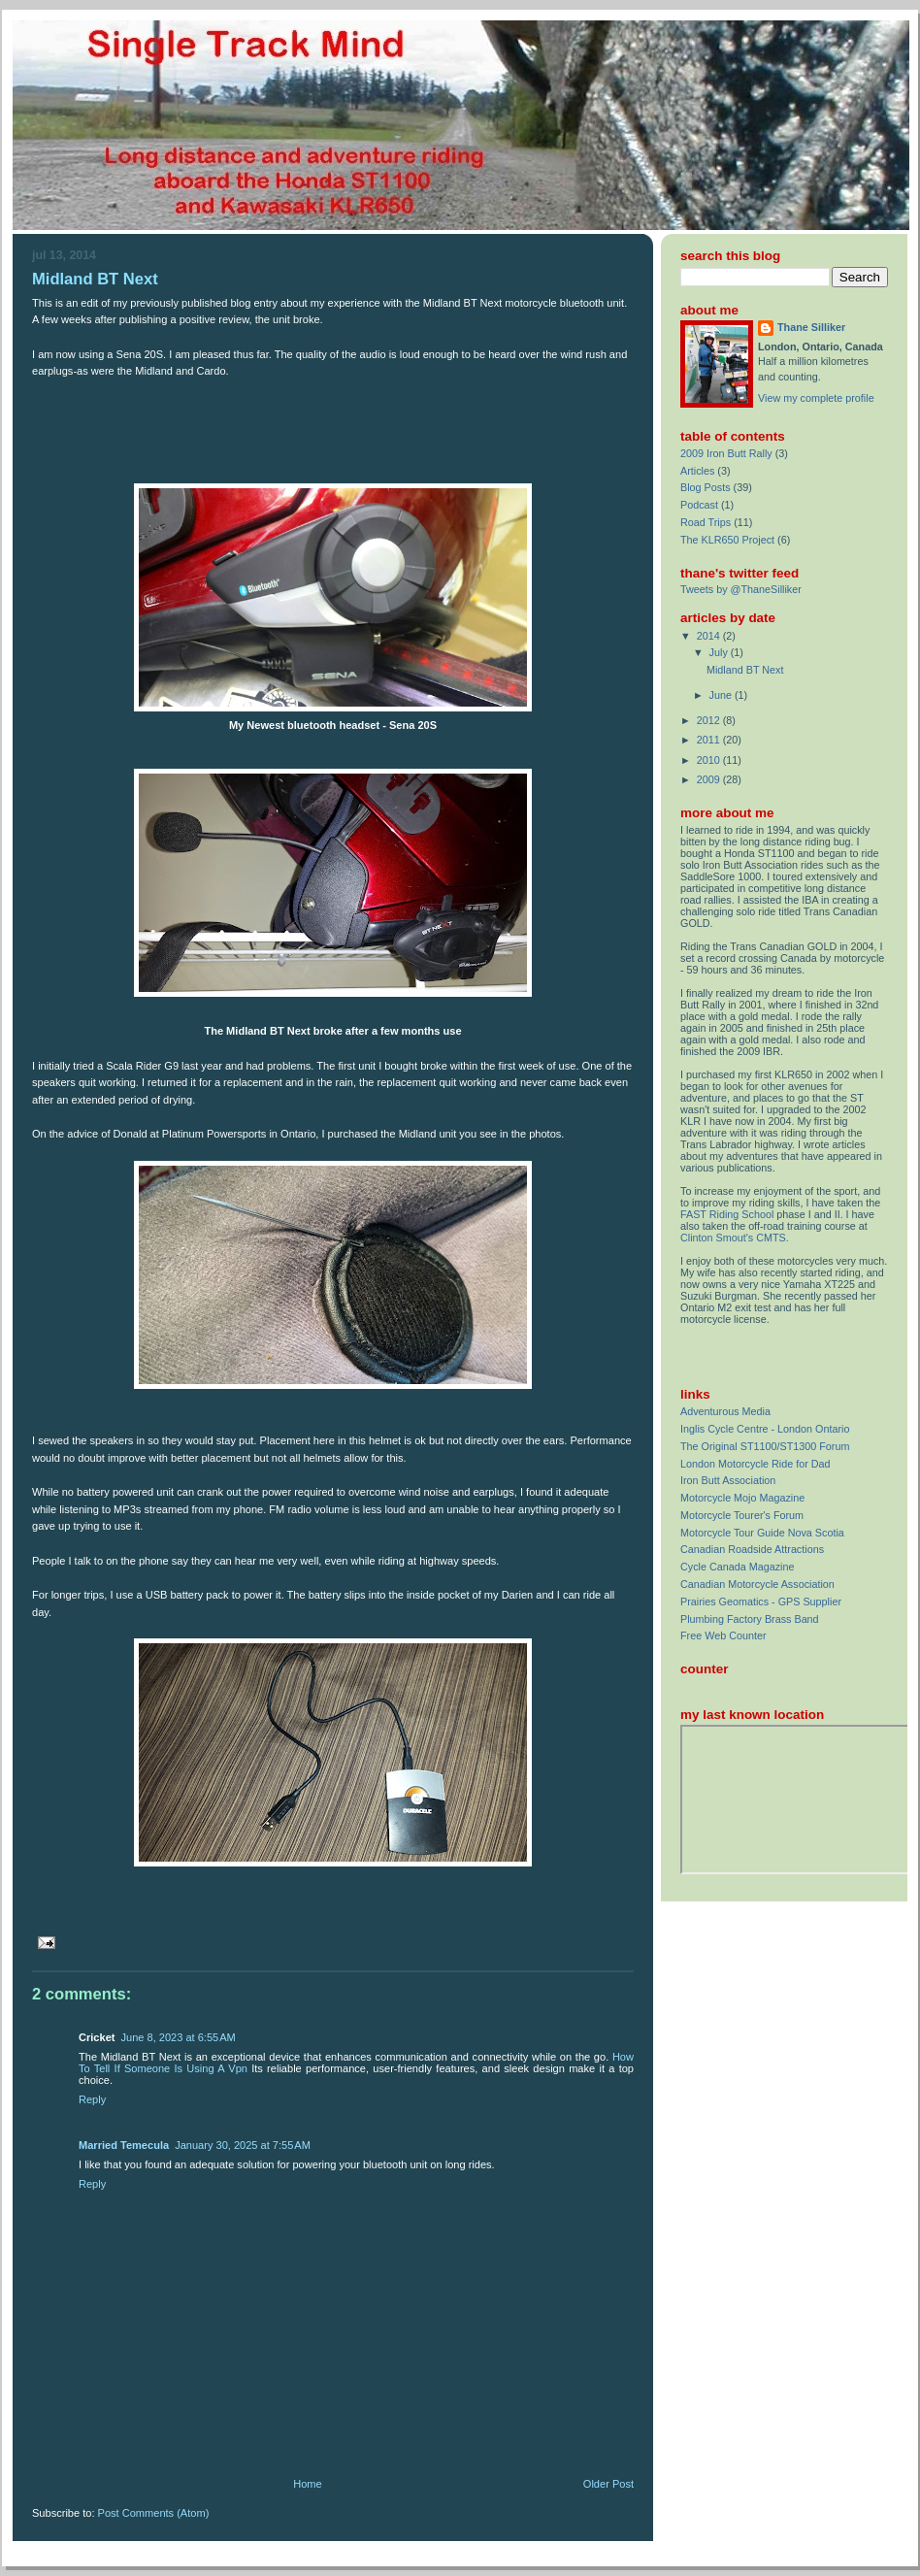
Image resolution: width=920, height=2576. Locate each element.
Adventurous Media (725, 1411)
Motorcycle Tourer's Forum (742, 1515)
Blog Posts (705, 487)
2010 (710, 760)
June (722, 695)
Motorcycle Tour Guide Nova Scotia (762, 1532)
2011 (710, 739)
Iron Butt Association (727, 1480)
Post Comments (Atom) (154, 2513)
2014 (710, 636)
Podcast (699, 505)
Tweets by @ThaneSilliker (741, 589)
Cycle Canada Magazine (737, 1566)
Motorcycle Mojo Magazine (742, 1497)
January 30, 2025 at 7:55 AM (243, 2145)
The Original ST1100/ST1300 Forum (764, 1446)
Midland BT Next (95, 279)
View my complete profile (816, 398)
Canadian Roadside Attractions (752, 1549)
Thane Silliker (811, 327)
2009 (710, 779)
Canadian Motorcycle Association (757, 1584)
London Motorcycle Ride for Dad (755, 1464)
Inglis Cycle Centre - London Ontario (764, 1429)
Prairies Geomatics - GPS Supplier (760, 1601)
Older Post (608, 2484)
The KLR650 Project (727, 539)
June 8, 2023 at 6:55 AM (177, 2037)
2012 (710, 720)
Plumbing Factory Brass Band (749, 1619)
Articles (697, 471)
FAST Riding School (726, 1214)
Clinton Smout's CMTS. (734, 1237)
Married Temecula (124, 2145)
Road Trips (705, 522)
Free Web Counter (723, 1635)
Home (307, 2484)
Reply (92, 2099)
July (720, 652)
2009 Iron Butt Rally (726, 453)
